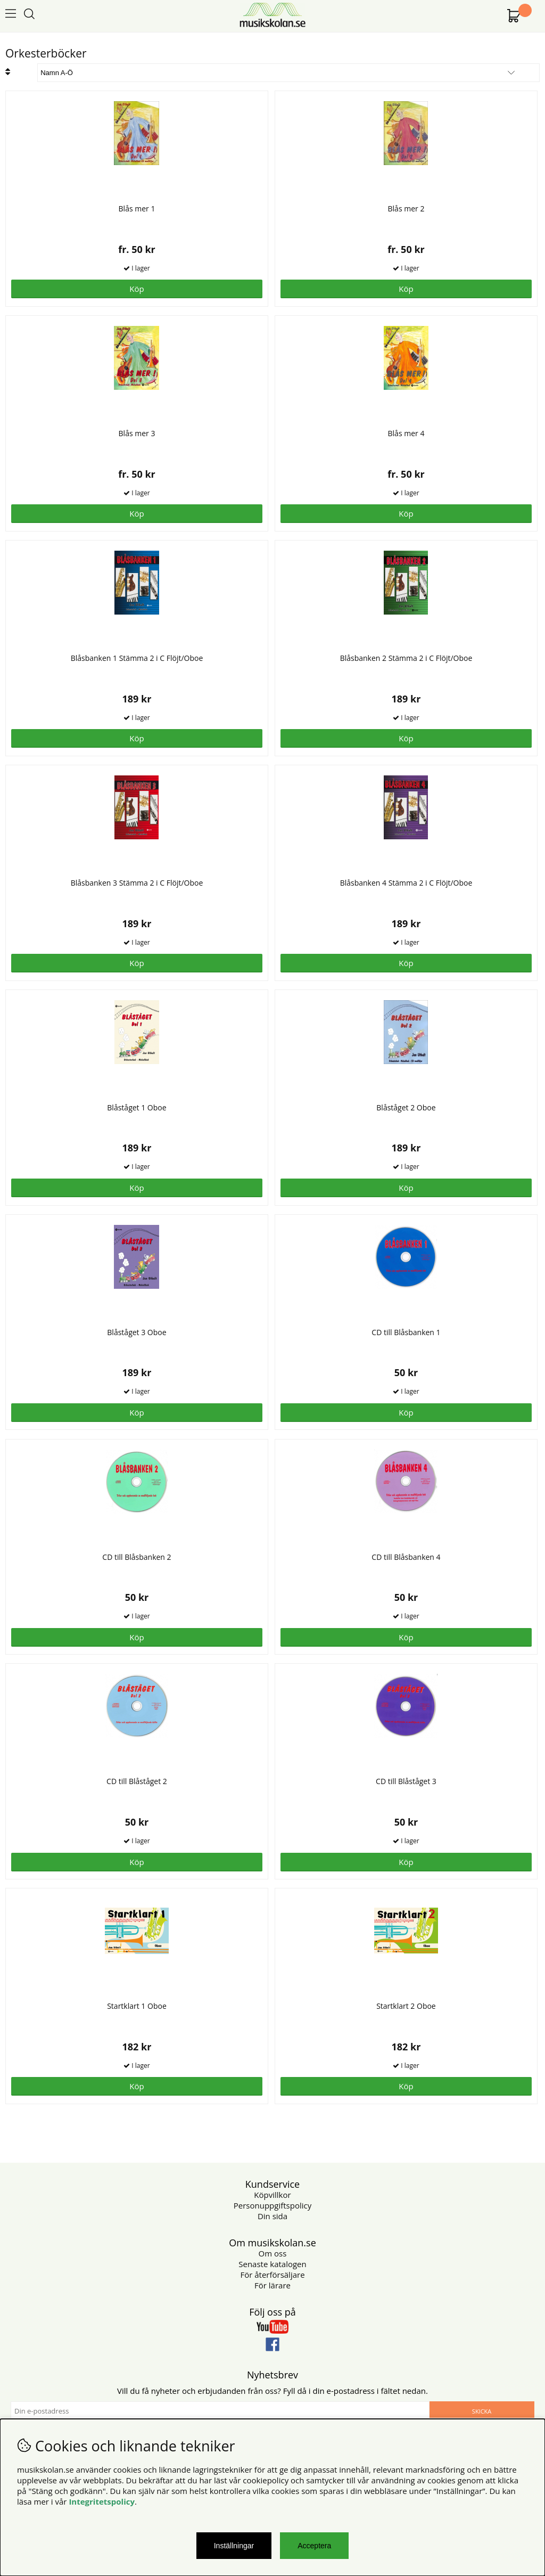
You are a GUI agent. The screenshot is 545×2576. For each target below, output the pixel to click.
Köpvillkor (272, 2194)
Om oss (273, 2253)
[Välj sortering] (288, 72)
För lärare (272, 2285)
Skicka (481, 2411)
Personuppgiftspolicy (272, 2205)
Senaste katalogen (272, 2264)
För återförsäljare (272, 2274)
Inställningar (234, 2545)
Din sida (272, 2216)
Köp (136, 288)
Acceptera (314, 2545)
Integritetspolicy (102, 2501)
